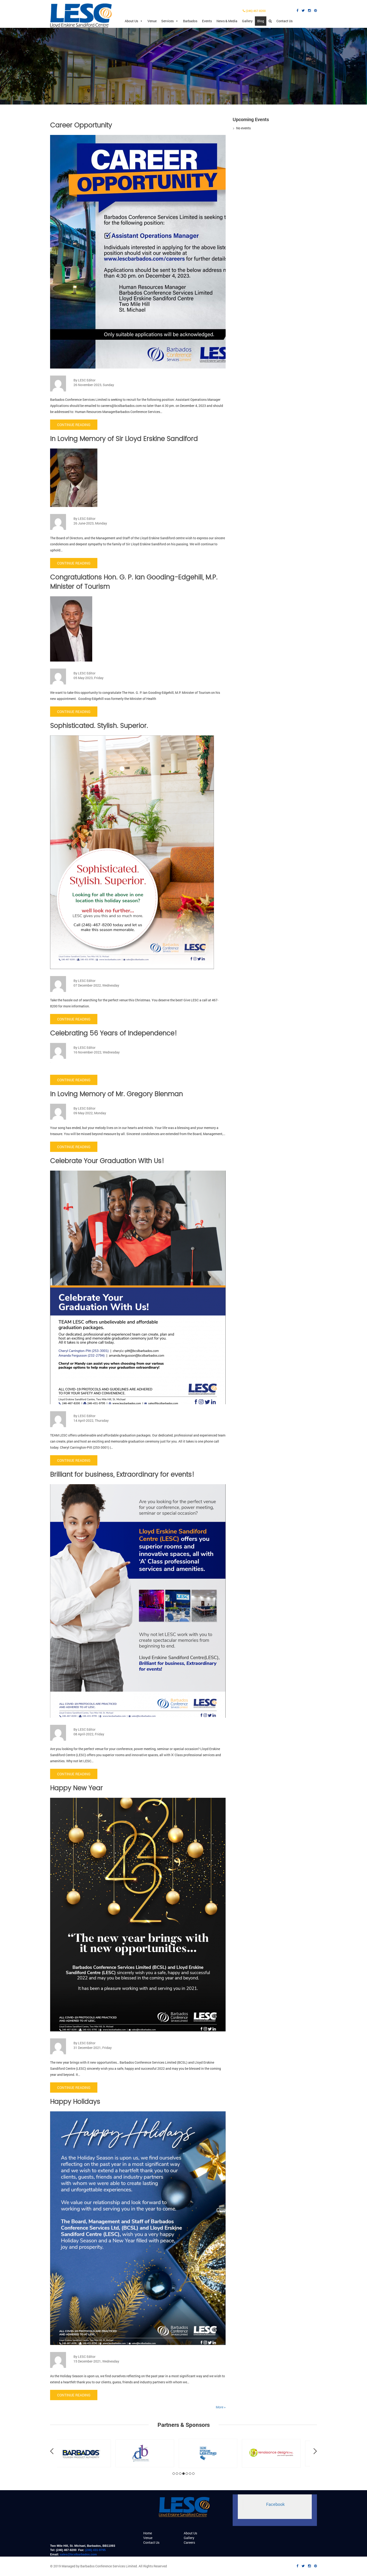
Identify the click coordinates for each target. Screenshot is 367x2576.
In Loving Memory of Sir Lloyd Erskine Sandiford (124, 439)
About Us (134, 21)
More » (221, 2407)
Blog (260, 21)
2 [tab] (177, 2473)
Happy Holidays (75, 2102)
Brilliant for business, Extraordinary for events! (122, 1474)
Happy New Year (76, 1788)
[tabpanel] (88, 2453)
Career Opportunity (81, 125)
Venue (152, 21)
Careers (189, 2542)
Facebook (275, 2504)
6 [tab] (190, 2473)
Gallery (247, 21)
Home (147, 2533)
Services (169, 21)
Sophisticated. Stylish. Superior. (99, 726)
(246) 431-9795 (95, 2550)
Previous (52, 2451)
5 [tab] (187, 2473)
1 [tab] (173, 2473)
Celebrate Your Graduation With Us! (107, 1161)
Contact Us (284, 21)
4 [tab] (183, 2473)
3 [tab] (180, 2473)
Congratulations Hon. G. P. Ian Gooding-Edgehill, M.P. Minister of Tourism (133, 582)
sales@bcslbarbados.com (78, 2554)
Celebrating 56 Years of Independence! (113, 1033)
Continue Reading (73, 424)
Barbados (190, 21)
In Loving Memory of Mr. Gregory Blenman (116, 1094)
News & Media (227, 21)
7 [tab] (193, 2473)
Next (315, 2451)
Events (207, 21)
